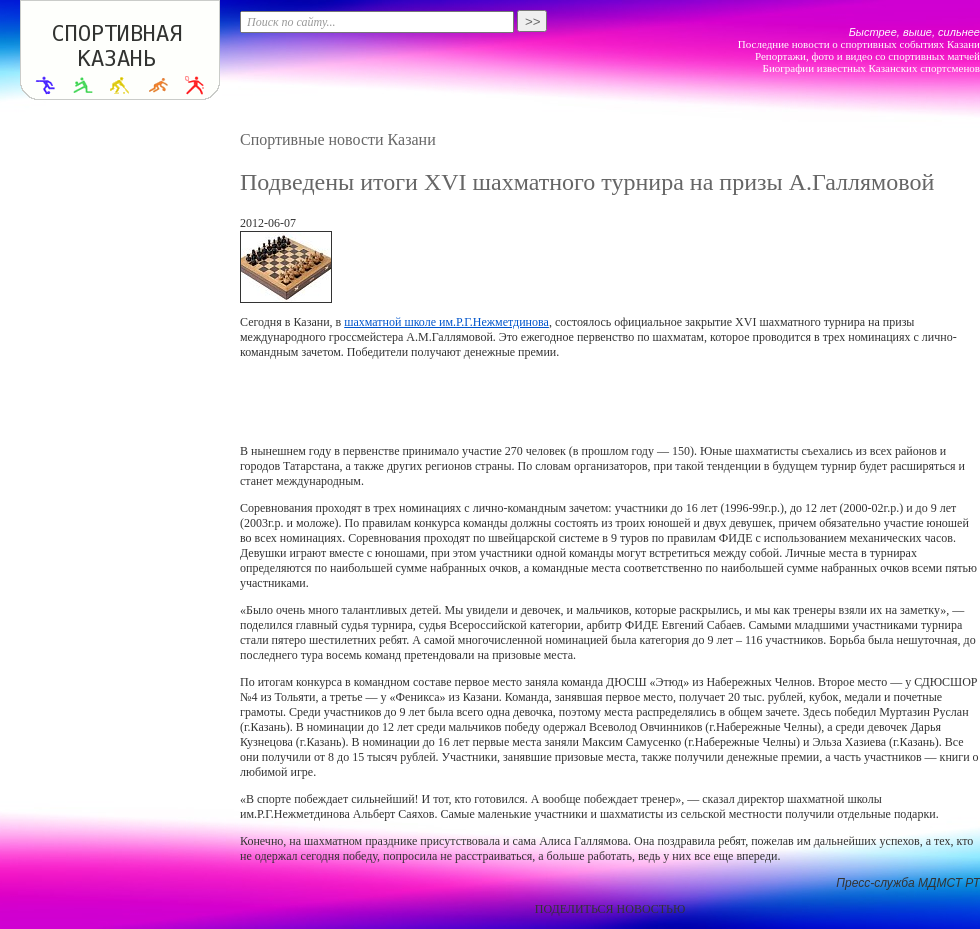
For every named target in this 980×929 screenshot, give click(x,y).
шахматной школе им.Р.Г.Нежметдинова (446, 322)
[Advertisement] (610, 402)
